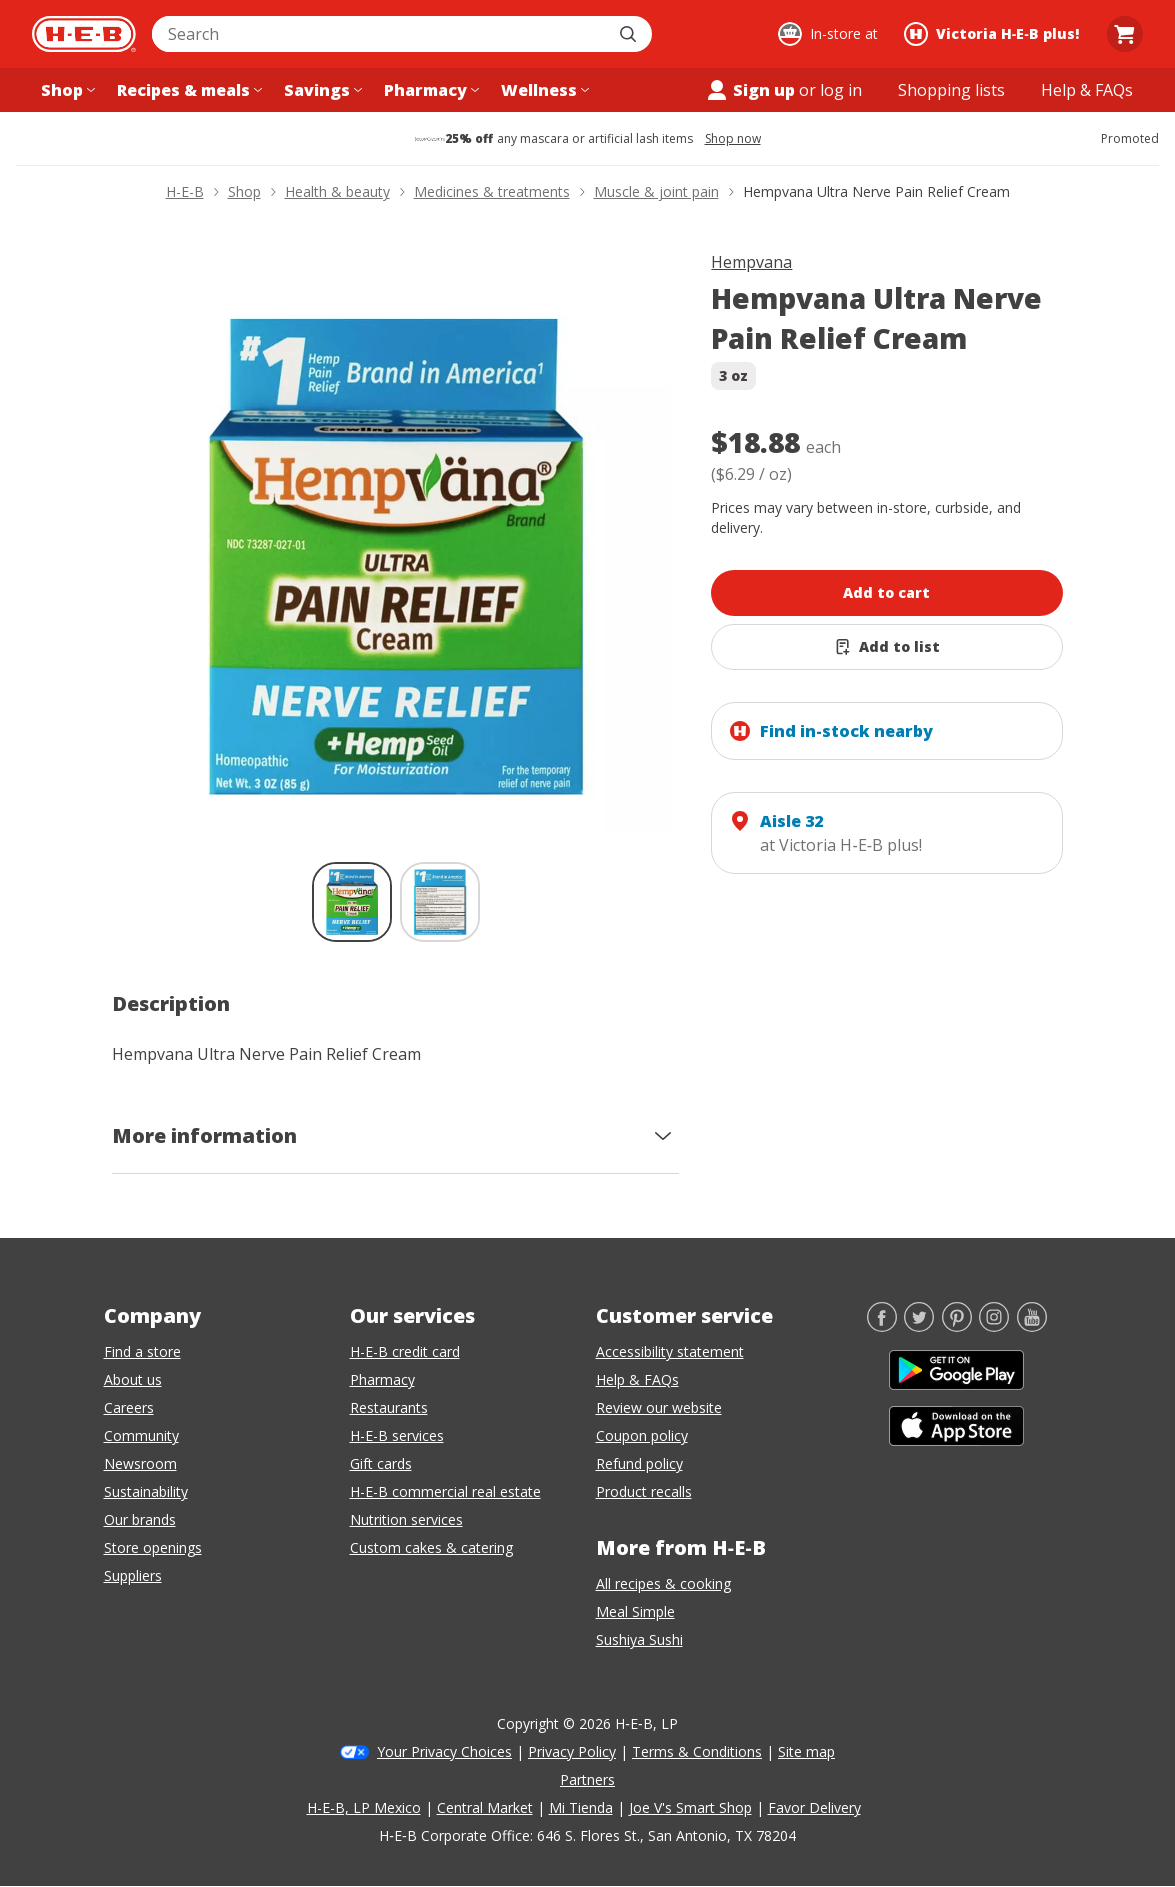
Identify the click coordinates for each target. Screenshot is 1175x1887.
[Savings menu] (321, 90)
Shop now (733, 139)
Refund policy (639, 1463)
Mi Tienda (581, 1807)
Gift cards (381, 1463)
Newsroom (140, 1463)
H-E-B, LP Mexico (364, 1807)
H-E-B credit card (405, 1351)
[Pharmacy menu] (429, 90)
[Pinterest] (957, 1326)
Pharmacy (382, 1379)
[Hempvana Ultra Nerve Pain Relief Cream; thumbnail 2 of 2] (440, 902)
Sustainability (146, 1491)
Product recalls (644, 1491)
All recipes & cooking (663, 1583)
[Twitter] (919, 1326)
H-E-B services (397, 1435)
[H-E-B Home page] (84, 34)
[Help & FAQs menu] (1087, 90)
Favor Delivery (814, 1807)
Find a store (142, 1351)
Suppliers (133, 1575)
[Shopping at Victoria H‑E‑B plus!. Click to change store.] (994, 34)
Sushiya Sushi (639, 1639)
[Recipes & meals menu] (187, 90)
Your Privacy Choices (444, 1751)
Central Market (485, 1807)
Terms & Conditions (697, 1751)
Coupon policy (642, 1435)
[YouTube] (1032, 1326)
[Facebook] (882, 1326)
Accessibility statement (670, 1351)
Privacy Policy (572, 1751)
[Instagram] (994, 1326)
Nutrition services (406, 1519)
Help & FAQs (637, 1379)
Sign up (750, 90)
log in (841, 90)
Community (141, 1435)
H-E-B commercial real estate (445, 1491)
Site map (806, 1751)
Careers (129, 1407)
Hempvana (751, 262)
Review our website (659, 1407)
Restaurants (389, 1407)
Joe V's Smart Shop (690, 1807)
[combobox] (380, 34)
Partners (587, 1779)
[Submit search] (630, 34)
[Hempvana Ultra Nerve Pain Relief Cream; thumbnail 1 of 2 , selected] (352, 902)
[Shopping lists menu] (951, 90)
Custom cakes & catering (431, 1547)
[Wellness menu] (543, 90)
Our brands (140, 1519)
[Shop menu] (66, 90)
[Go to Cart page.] (1125, 34)
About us (133, 1379)
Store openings (153, 1547)
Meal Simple (635, 1611)
